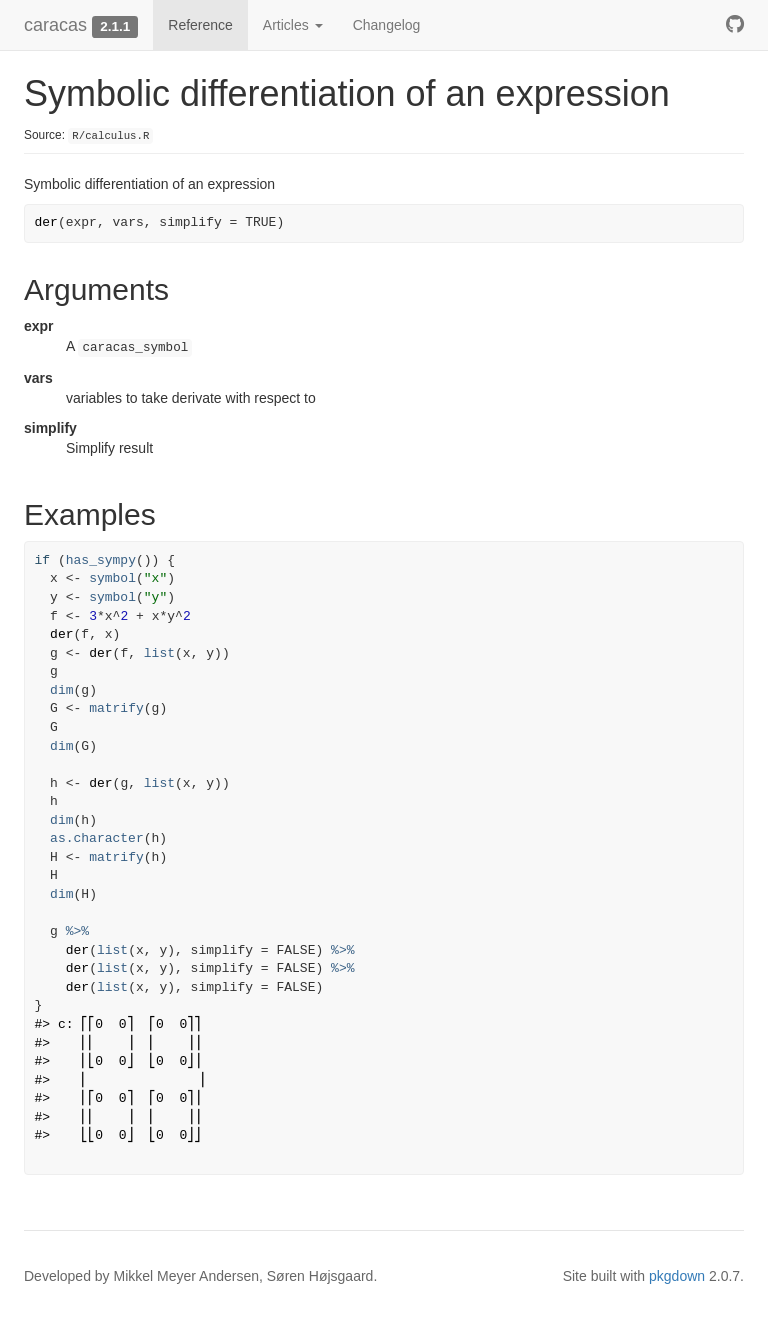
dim (61, 690)
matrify (116, 708)
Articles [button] (293, 25)
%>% (77, 931)
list (159, 653)
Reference (200, 25)
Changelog (387, 25)
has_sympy (101, 560)
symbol (112, 578)
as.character (97, 838)
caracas (55, 25)
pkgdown (677, 1276)
